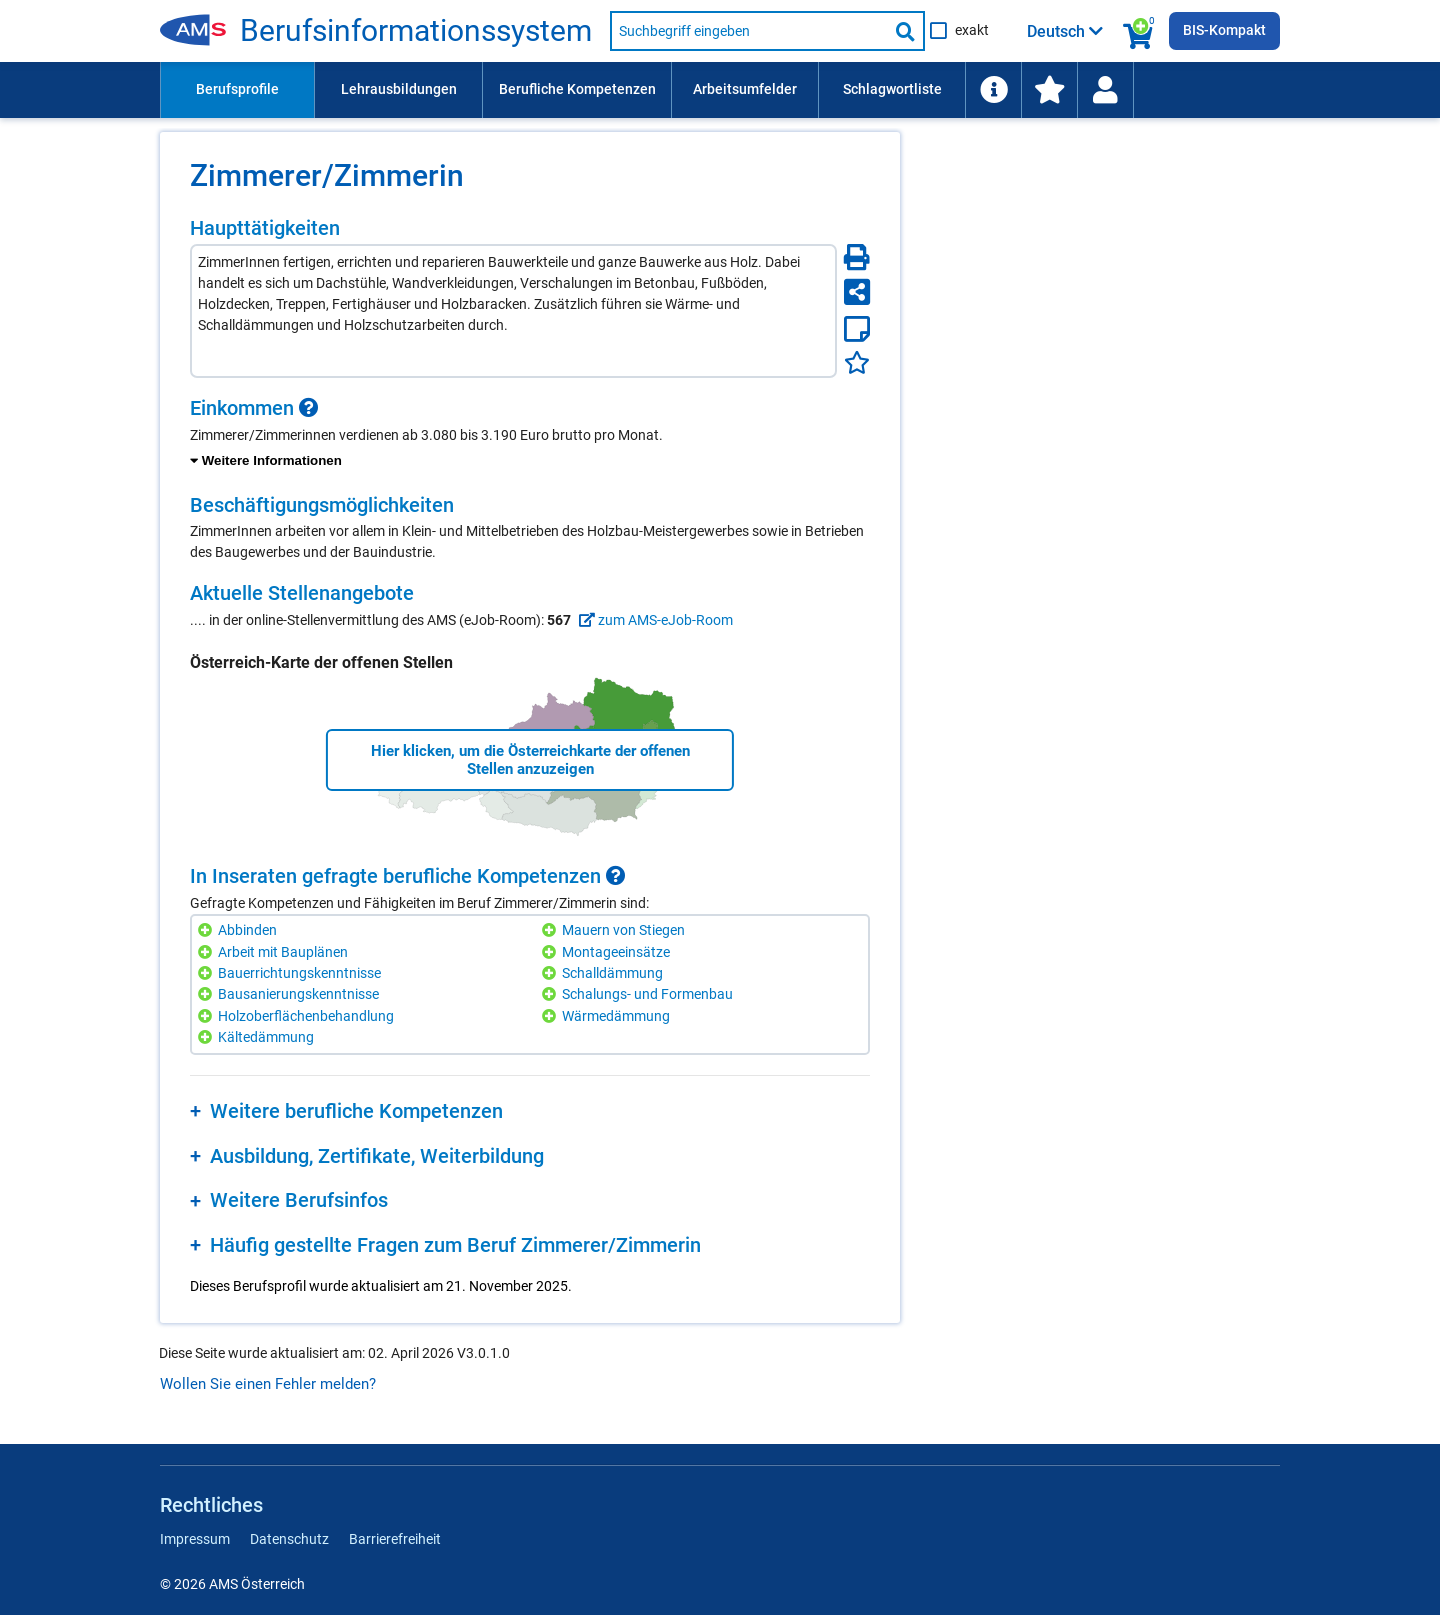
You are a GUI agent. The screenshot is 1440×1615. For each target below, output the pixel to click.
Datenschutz (289, 1539)
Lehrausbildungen (399, 89)
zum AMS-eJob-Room (653, 620)
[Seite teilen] (857, 292)
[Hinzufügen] (207, 930)
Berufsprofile (237, 89)
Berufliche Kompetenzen (577, 89)
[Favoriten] (857, 362)
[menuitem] (237, 90)
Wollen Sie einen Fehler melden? (268, 1384)
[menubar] (720, 90)
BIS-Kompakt (1224, 30)
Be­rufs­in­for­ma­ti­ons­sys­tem (416, 31)
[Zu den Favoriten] (1049, 90)
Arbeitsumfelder (745, 89)
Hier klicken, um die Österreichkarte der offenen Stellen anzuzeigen (530, 760)
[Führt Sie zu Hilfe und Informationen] (993, 90)
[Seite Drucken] (857, 257)
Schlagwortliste (892, 89)
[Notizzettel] (857, 329)
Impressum (195, 1539)
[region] (530, 434)
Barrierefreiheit (395, 1539)
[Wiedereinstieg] (1105, 90)
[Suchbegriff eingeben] (749, 31)
